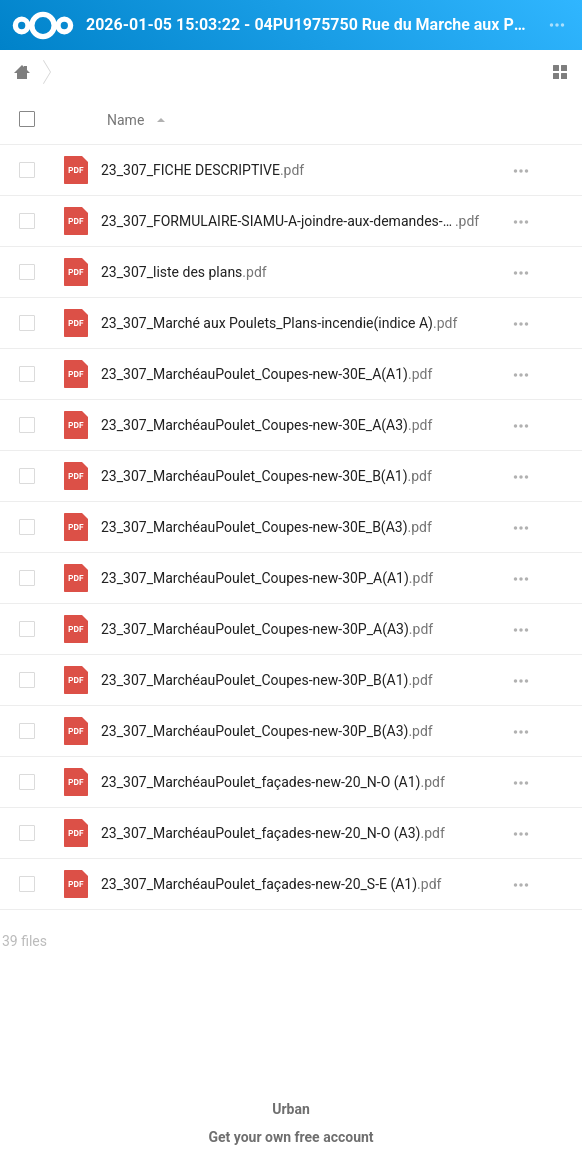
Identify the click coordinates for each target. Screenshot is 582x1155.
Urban (291, 1109)
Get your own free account (290, 1137)
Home (22, 72)
